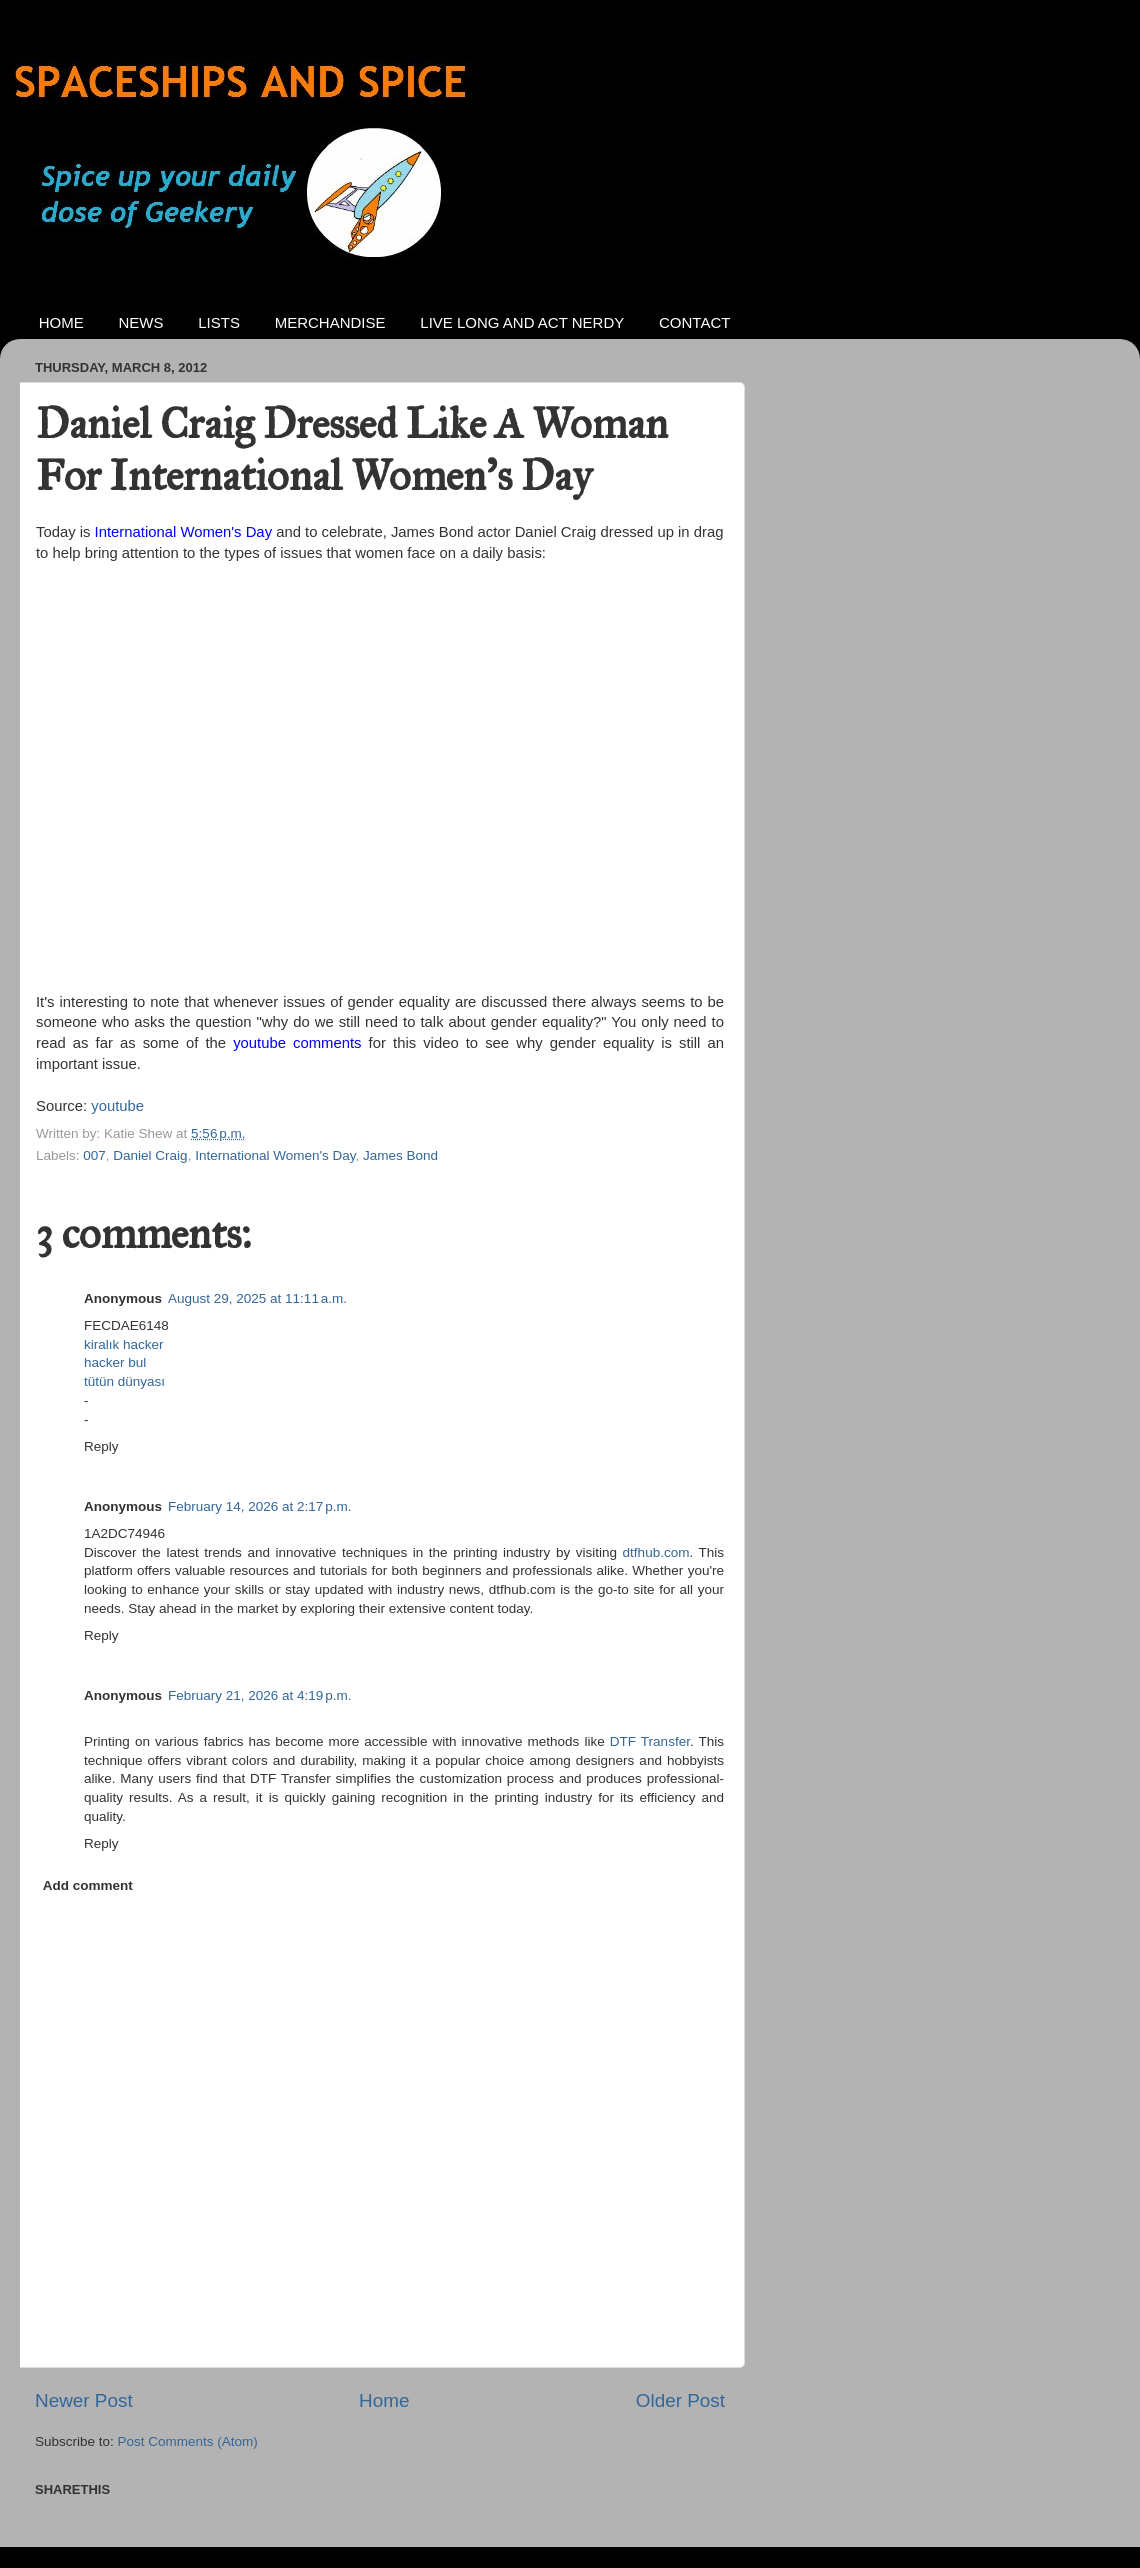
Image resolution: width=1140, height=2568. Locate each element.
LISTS (219, 322)
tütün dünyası (124, 1381)
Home (384, 2400)
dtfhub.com (656, 1552)
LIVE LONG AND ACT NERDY (522, 322)
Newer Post (84, 2400)
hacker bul (115, 1362)
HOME (61, 322)
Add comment (88, 1885)
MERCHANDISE (330, 322)
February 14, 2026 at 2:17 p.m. (260, 1506)
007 (94, 1155)
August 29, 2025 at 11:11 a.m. (257, 1298)
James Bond (400, 1155)
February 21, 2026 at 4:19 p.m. (260, 1695)
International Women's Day (183, 532)
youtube (117, 1106)
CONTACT (694, 322)
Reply (101, 1446)
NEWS (141, 322)
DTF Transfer (650, 1741)
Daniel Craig (150, 1155)
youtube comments (297, 1043)
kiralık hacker (124, 1344)
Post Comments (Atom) (188, 2441)
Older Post (680, 2400)
